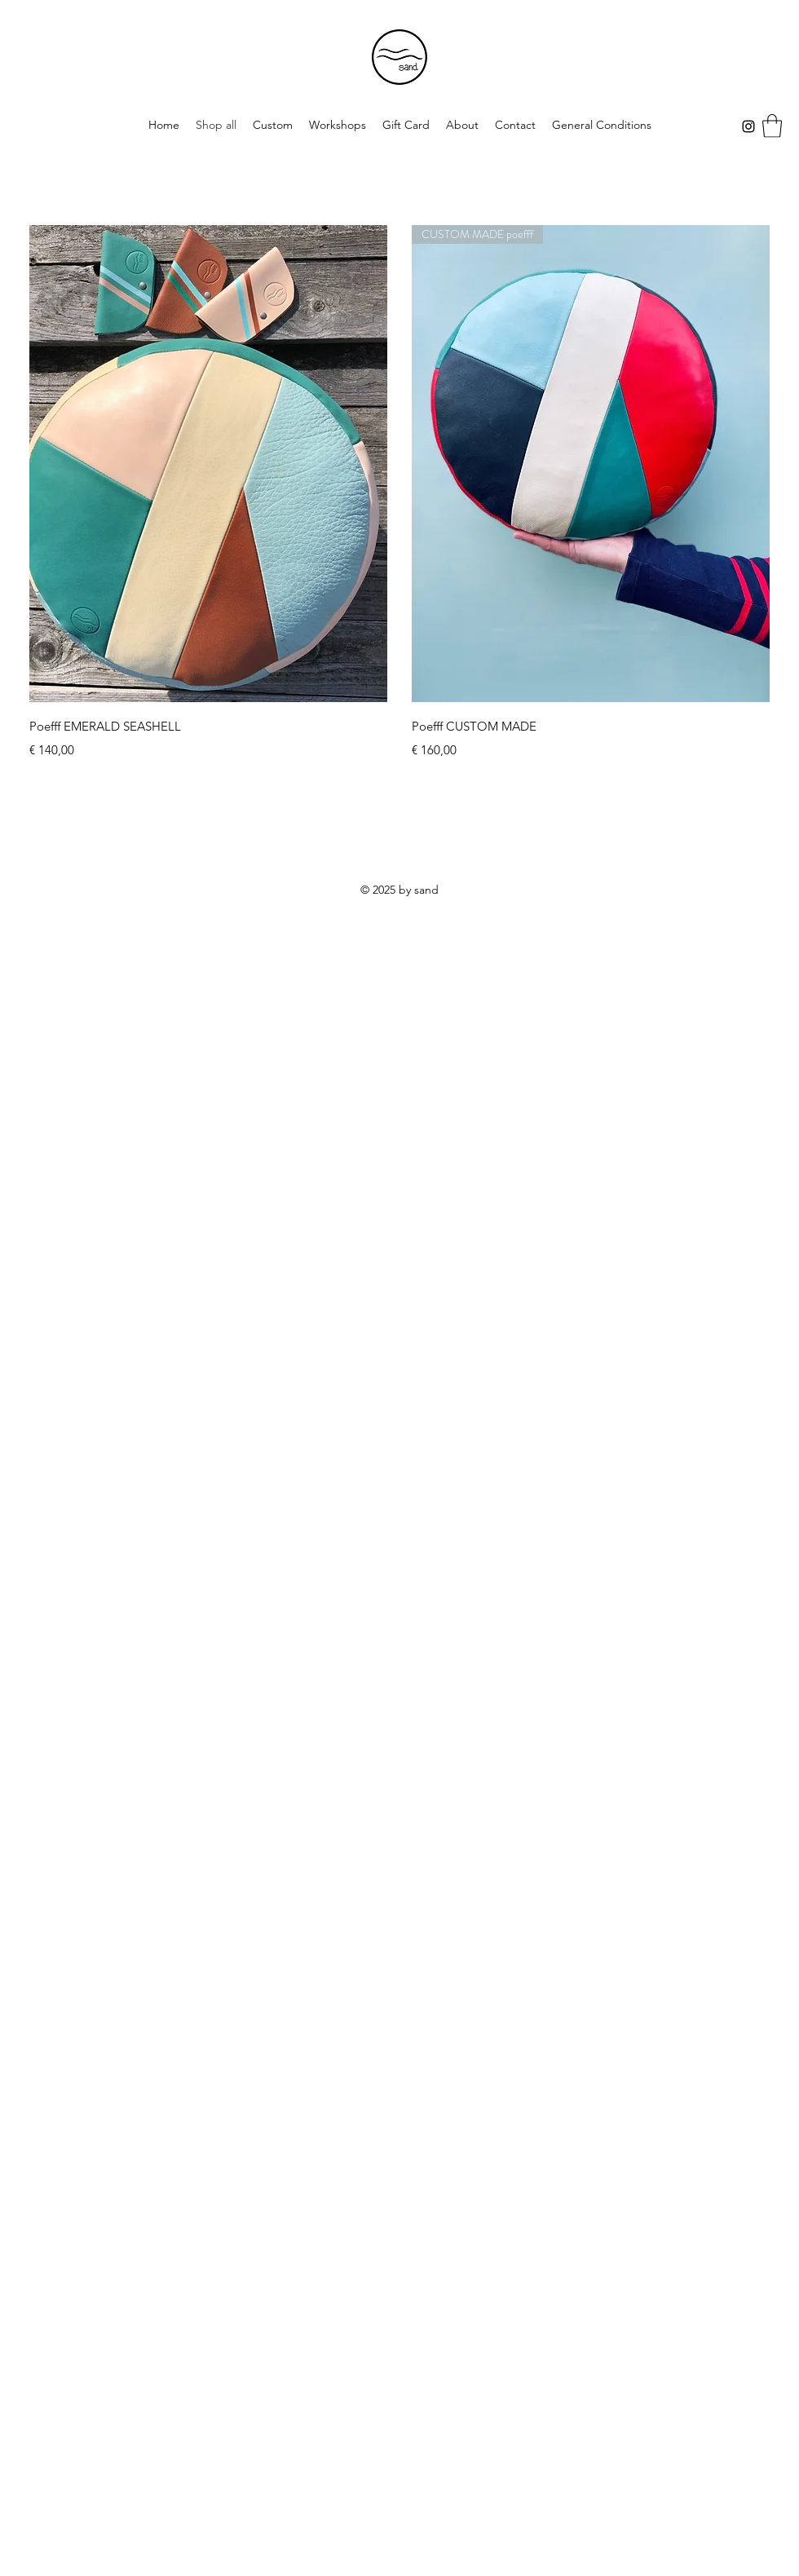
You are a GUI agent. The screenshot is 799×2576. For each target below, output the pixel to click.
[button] (772, 126)
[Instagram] (748, 126)
